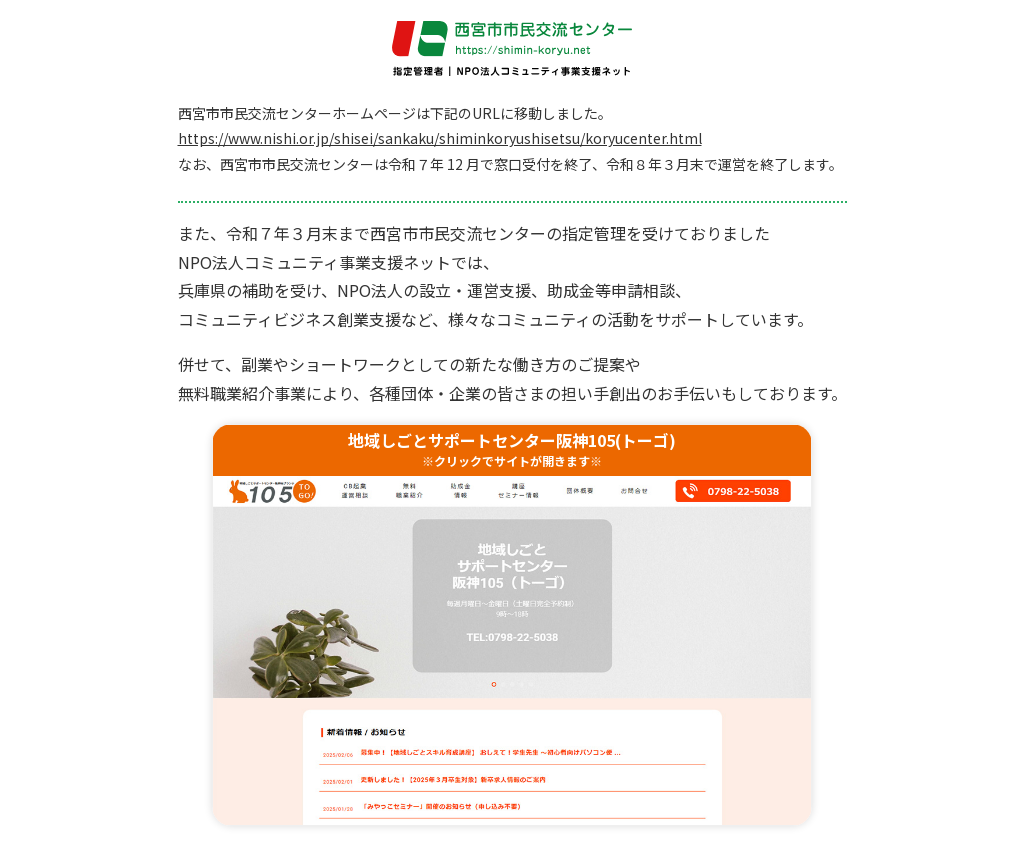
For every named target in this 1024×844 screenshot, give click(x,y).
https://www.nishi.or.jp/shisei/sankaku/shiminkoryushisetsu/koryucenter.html (440, 138)
